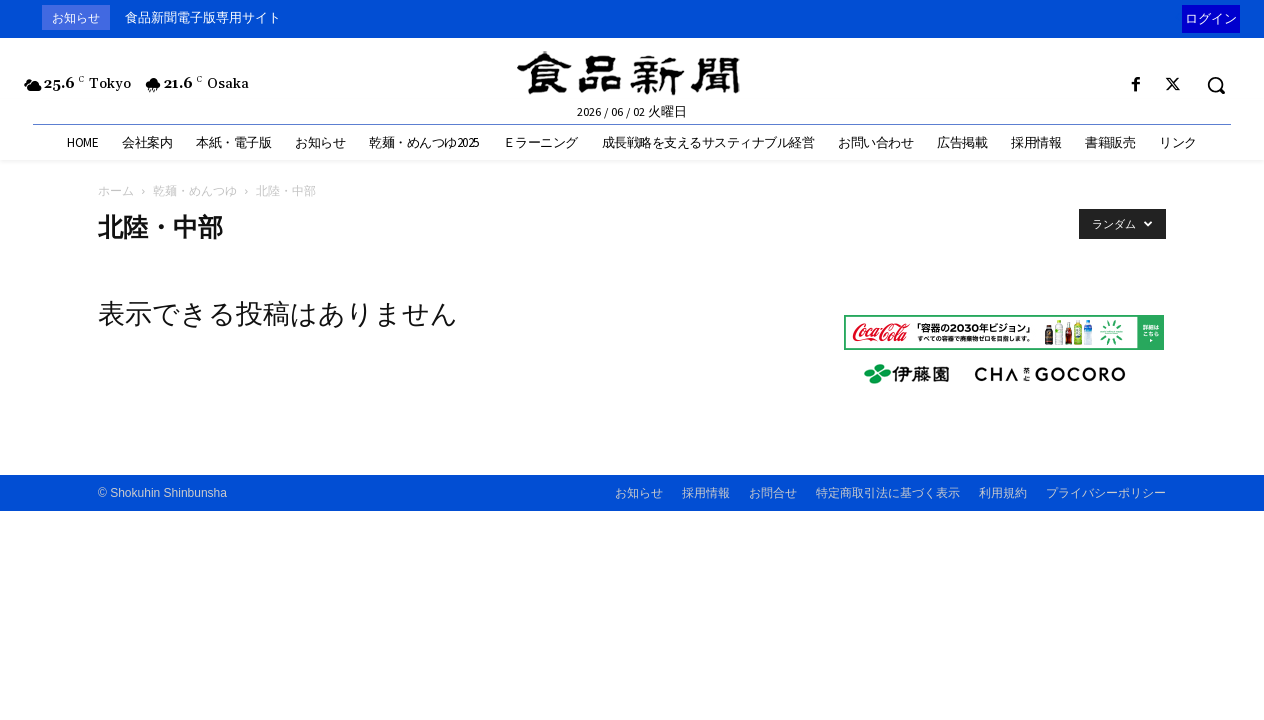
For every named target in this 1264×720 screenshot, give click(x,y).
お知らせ (639, 493)
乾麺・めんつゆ (195, 190)
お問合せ (773, 493)
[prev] (1177, 17)
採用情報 (706, 493)
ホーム (116, 190)
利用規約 (1003, 493)
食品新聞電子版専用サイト (203, 17)
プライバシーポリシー (1106, 493)
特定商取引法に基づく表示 (888, 493)
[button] (1216, 85)
